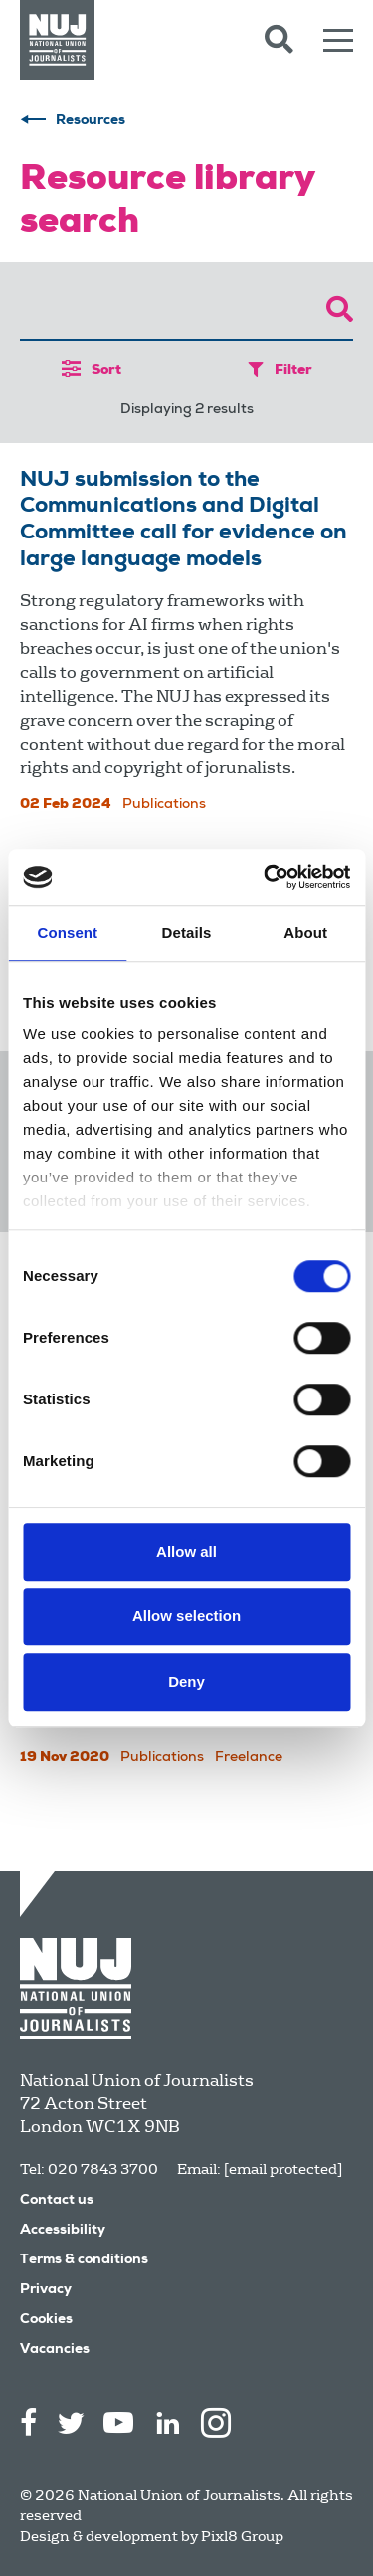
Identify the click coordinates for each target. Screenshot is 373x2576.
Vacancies (55, 2350)
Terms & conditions (84, 2260)
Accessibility (62, 2231)
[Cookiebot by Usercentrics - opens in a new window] (265, 877)
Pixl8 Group (242, 2536)
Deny (186, 1681)
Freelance (248, 1758)
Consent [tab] (67, 932)
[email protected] (283, 2169)
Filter (280, 369)
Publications (164, 805)
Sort (91, 369)
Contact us (56, 2201)
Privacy (46, 2290)
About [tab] (305, 932)
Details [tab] (187, 932)
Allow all (186, 1551)
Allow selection (186, 1616)
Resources (90, 121)
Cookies (46, 2320)
